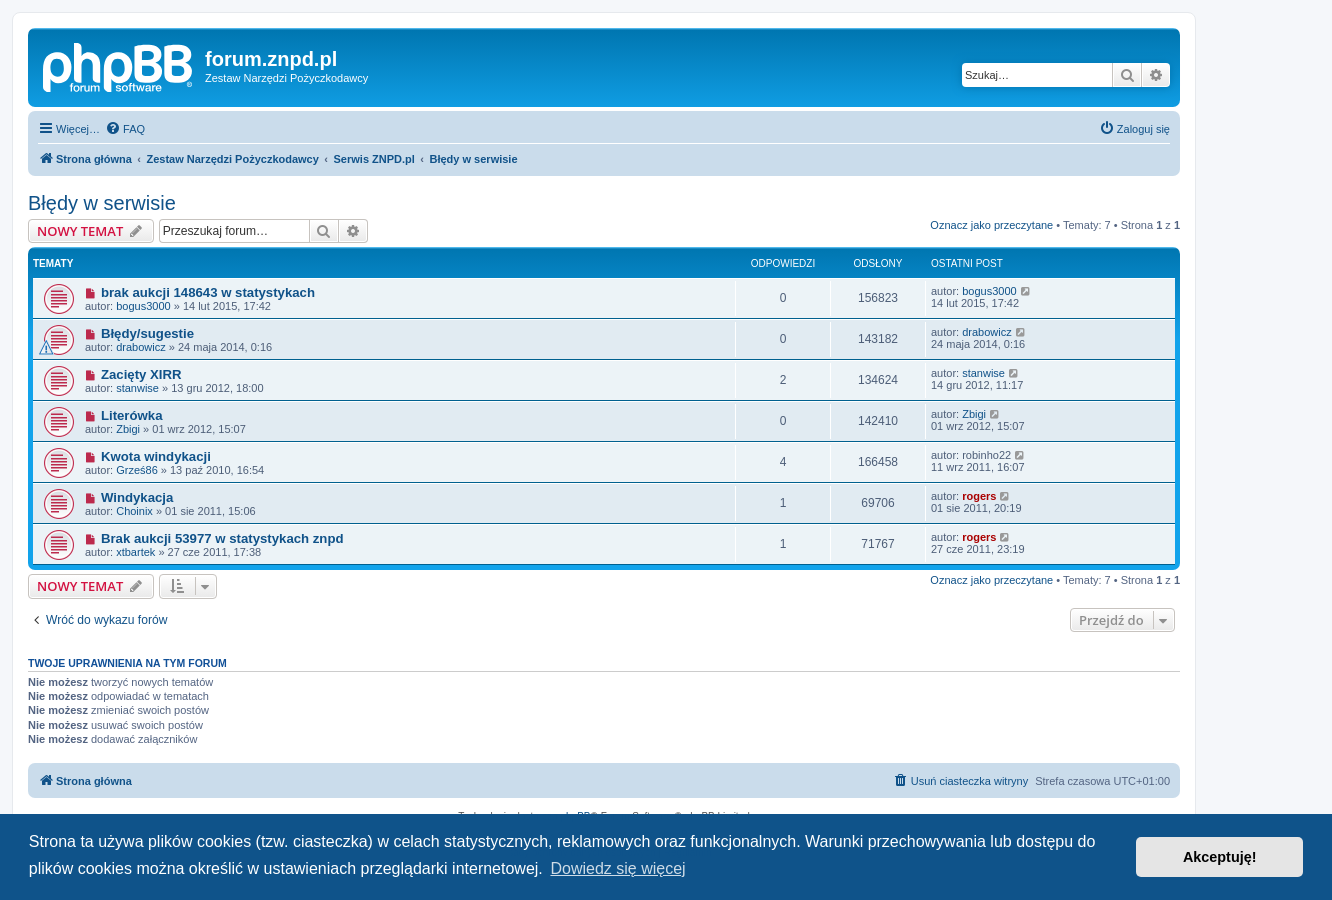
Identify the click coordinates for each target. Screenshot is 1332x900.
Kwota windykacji (156, 456)
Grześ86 (137, 470)
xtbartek (135, 552)
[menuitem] (125, 129)
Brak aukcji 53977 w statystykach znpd (222, 538)
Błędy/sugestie (147, 333)
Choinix (134, 511)
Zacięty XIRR (141, 374)
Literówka (132, 415)
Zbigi (128, 429)
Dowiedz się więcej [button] (617, 868)
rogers (979, 496)
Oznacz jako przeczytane (991, 225)
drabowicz (141, 347)
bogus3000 (143, 306)
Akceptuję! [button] (1220, 857)
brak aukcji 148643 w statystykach (208, 292)
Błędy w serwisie (102, 203)
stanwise (137, 388)
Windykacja (137, 497)
